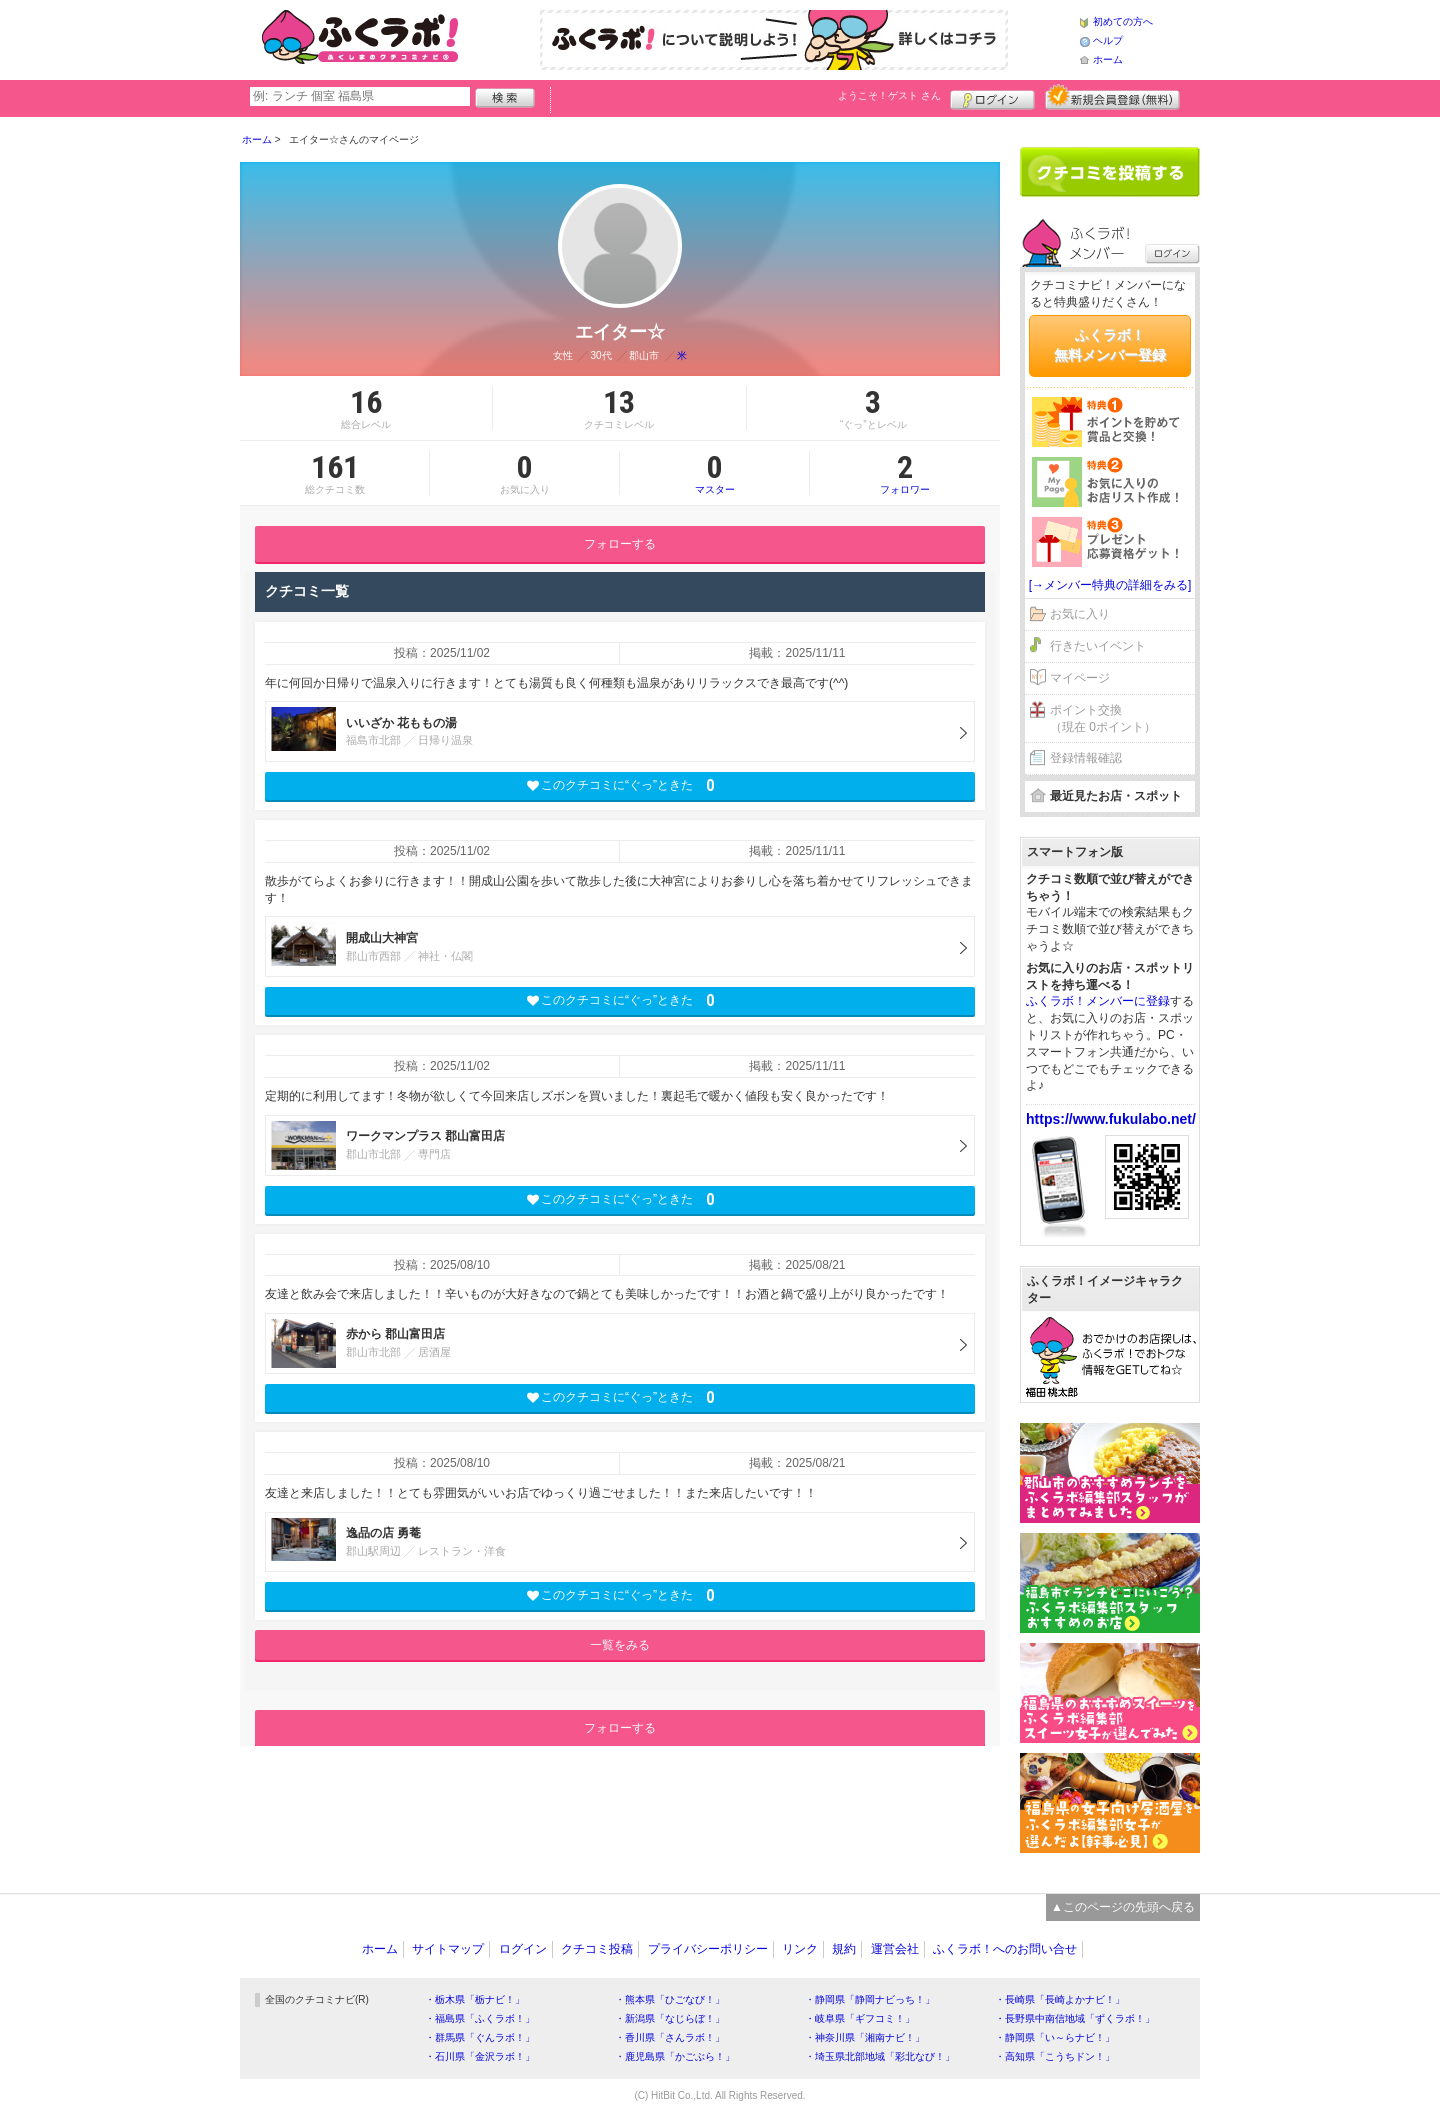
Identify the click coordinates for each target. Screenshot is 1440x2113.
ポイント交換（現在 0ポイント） (1103, 718)
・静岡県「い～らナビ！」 (1055, 2037)
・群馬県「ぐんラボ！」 (480, 2037)
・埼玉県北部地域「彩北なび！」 (880, 2056)
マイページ (1080, 678)
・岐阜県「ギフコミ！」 (860, 2018)
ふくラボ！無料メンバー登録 (1110, 345)
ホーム (1108, 59)
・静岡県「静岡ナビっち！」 (870, 1999)
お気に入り (1080, 614)
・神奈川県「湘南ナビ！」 (865, 2037)
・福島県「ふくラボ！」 (480, 2018)
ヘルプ (1108, 40)
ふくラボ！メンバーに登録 (1098, 1001)
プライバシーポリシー (708, 1949)
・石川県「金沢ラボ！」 (480, 2056)
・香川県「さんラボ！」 (670, 2037)
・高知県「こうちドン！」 (1055, 2056)
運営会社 (895, 1949)
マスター (714, 473)
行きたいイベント (1098, 646)
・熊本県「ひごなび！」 (670, 1999)
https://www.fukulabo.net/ (1111, 1119)
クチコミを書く (1110, 172)
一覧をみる (620, 1645)
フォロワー (905, 473)
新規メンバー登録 (1112, 97)
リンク (800, 1949)
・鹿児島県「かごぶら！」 (675, 2056)
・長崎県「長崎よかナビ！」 (1060, 1999)
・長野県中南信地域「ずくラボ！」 (1075, 2018)
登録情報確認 (1086, 758)
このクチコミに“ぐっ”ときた (620, 785)
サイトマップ (448, 1949)
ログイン (992, 97)
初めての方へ (1123, 21)
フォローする (620, 544)
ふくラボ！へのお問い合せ (1005, 1949)
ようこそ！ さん (889, 95)
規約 (844, 1949)
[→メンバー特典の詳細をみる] (1110, 585)
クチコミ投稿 (597, 1949)
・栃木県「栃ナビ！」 (475, 1999)
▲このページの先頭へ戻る (1123, 1907)
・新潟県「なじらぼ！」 (670, 2018)
